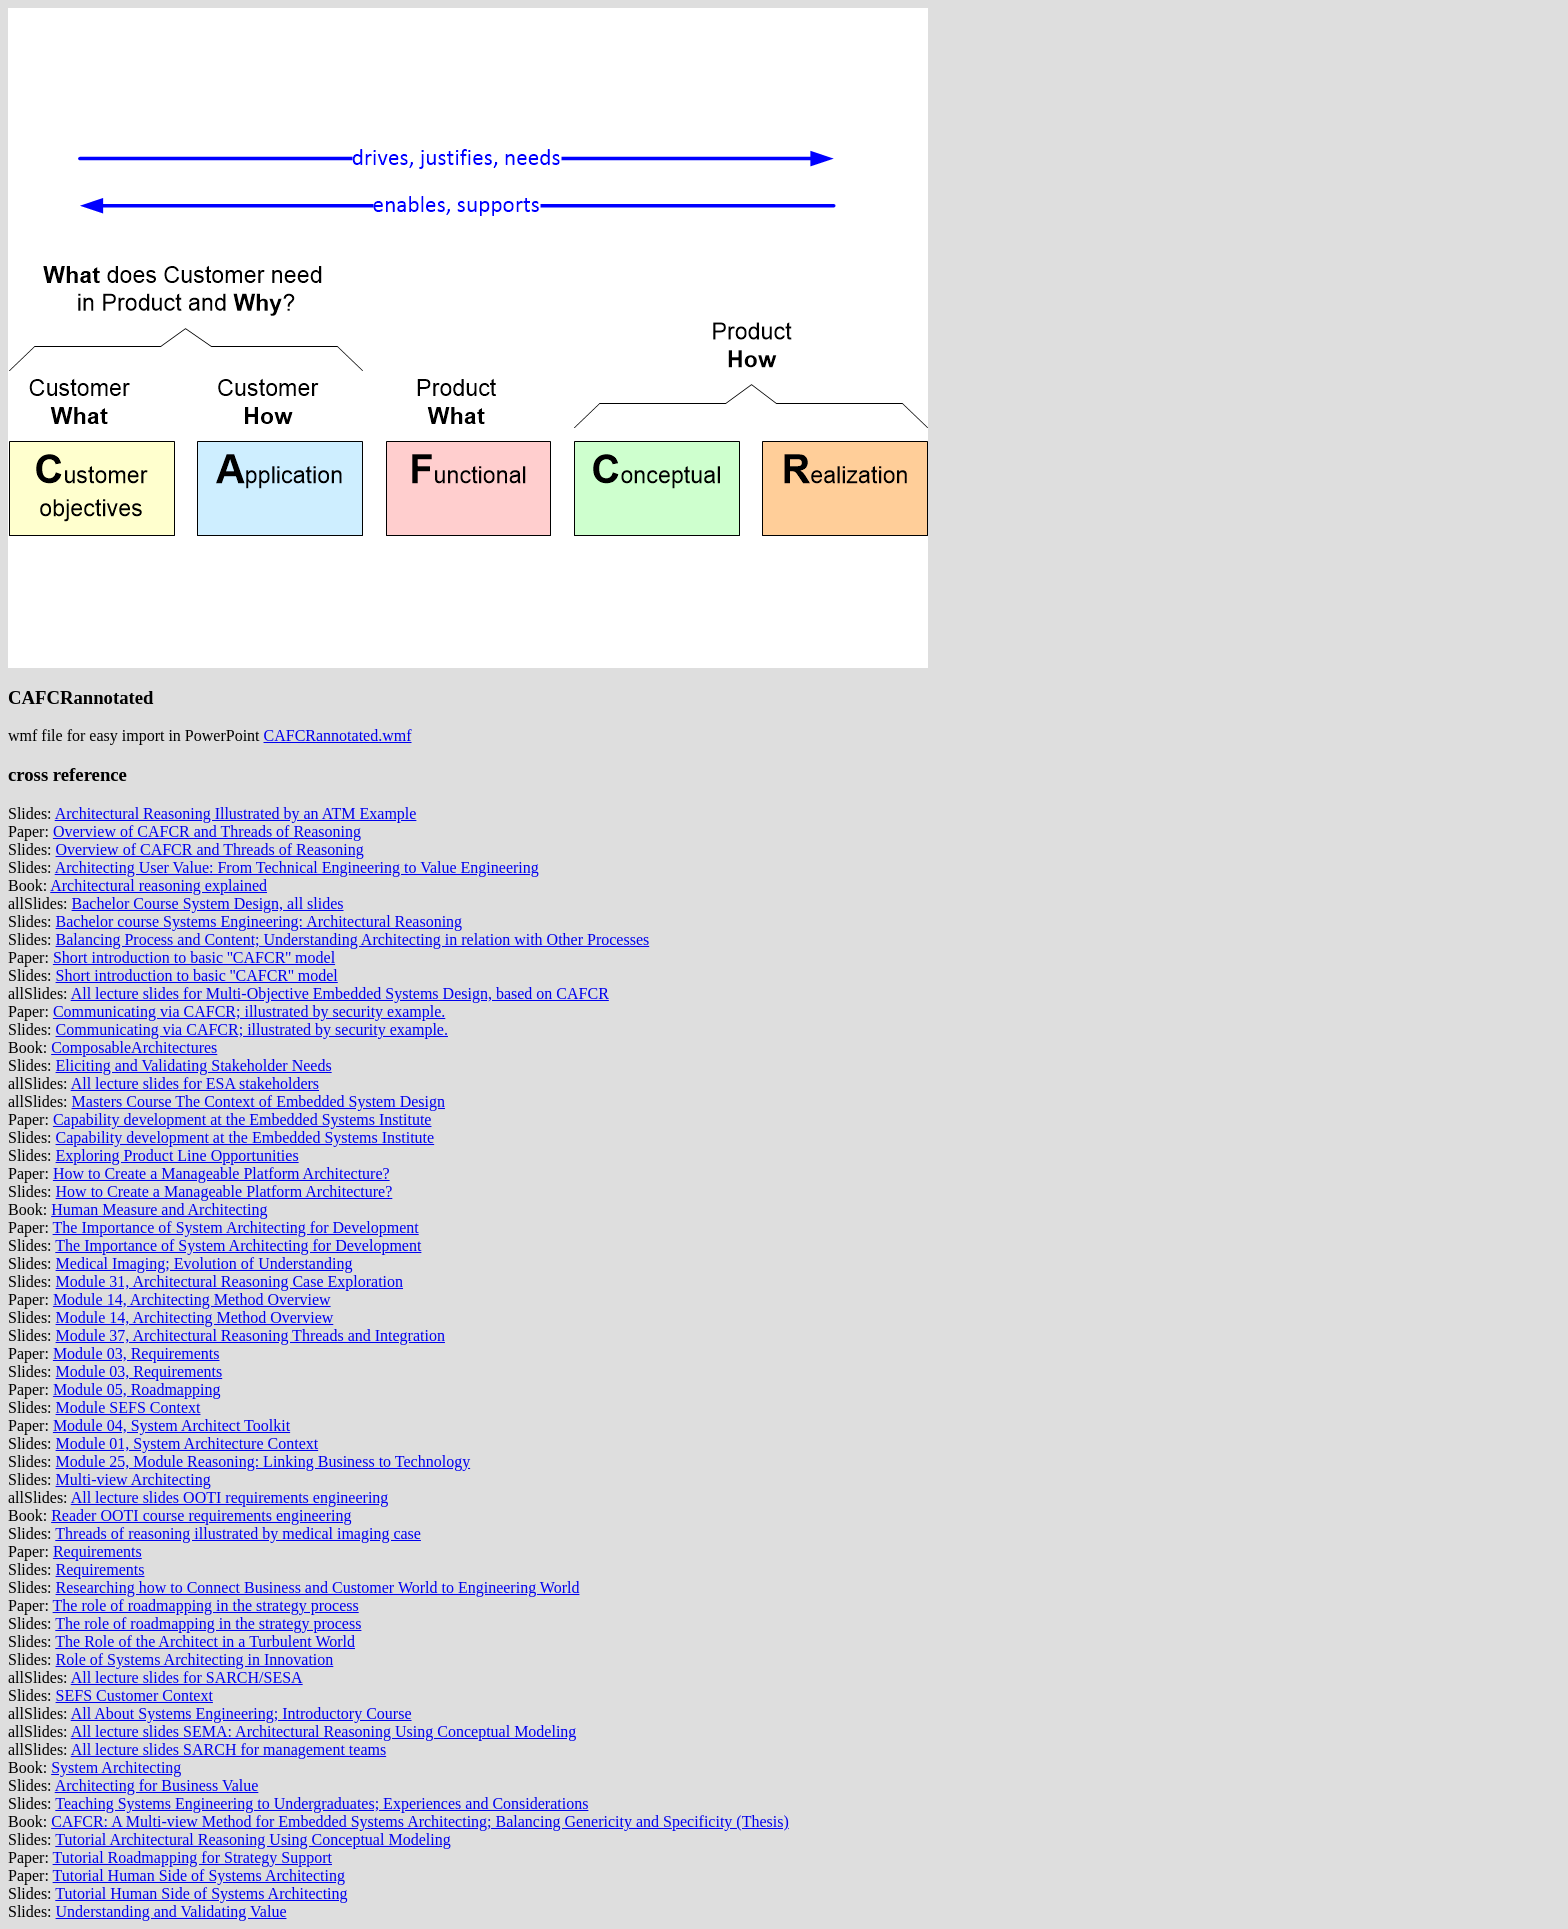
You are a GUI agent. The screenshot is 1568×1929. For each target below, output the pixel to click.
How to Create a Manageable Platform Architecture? (221, 1173)
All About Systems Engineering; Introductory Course (241, 1713)
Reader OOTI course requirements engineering (201, 1515)
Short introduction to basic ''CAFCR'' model (194, 957)
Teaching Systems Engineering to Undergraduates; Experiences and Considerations (321, 1803)
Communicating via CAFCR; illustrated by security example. (249, 1011)
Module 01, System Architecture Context (187, 1443)
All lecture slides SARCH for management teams (228, 1749)
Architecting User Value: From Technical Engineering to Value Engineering (297, 867)
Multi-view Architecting (133, 1479)
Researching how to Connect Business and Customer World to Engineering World (318, 1587)
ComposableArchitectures (134, 1047)
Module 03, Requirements (136, 1353)
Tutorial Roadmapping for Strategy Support (192, 1857)
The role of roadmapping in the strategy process (206, 1605)
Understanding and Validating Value (171, 1911)
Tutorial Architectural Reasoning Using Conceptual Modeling (252, 1839)
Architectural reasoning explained (158, 885)
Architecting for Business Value (157, 1785)
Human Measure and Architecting (159, 1209)
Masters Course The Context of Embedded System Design (258, 1101)
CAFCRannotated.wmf (338, 735)
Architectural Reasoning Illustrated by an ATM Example (236, 813)
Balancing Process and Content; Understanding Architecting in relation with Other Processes (353, 939)
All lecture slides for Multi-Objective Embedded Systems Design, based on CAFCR (340, 993)
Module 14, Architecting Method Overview (192, 1299)
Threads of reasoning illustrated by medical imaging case (238, 1533)
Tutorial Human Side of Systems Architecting (199, 1875)
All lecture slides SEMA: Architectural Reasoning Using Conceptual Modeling (324, 1731)
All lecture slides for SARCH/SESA (187, 1677)
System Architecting (116, 1767)
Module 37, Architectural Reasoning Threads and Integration (250, 1335)
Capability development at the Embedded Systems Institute (242, 1119)
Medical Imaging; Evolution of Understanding (204, 1263)
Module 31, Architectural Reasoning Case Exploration (229, 1281)
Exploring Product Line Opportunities (177, 1155)
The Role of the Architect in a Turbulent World (205, 1641)
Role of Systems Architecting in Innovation (195, 1659)
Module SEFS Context (128, 1407)
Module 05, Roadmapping (137, 1389)
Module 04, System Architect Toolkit (171, 1425)
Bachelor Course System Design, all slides (208, 903)
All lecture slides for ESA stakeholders (195, 1083)
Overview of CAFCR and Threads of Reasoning (207, 831)
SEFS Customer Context (134, 1695)
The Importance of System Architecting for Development (236, 1227)
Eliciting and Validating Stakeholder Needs (194, 1065)
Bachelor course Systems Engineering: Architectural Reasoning (259, 921)
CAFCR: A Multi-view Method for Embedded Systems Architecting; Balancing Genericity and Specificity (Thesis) (420, 1821)
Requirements (97, 1551)
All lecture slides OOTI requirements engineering (230, 1497)
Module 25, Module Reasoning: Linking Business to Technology (263, 1461)
